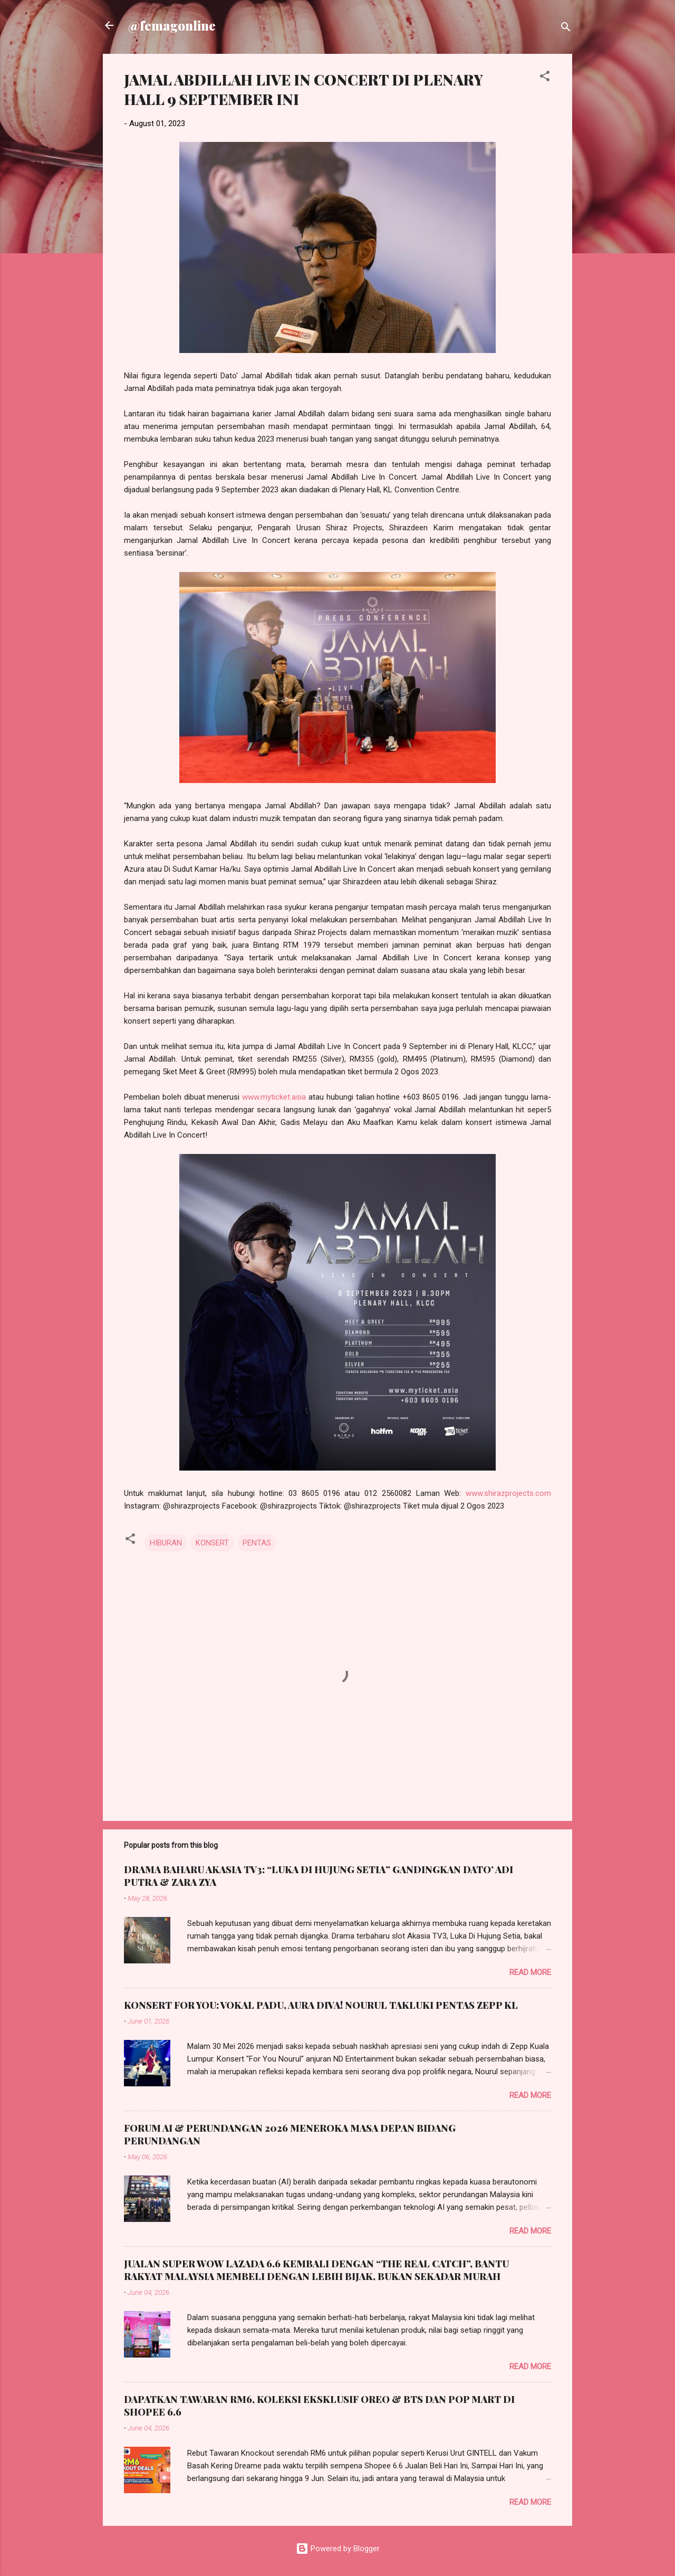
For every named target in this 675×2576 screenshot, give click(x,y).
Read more (530, 1972)
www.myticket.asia (274, 1097)
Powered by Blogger (338, 2548)
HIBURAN (166, 1543)
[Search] (566, 29)
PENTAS (257, 1543)
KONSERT (212, 1543)
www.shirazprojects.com (508, 1493)
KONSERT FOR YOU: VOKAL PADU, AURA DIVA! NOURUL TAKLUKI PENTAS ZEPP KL (321, 2005)
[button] (544, 78)
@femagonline (172, 25)
